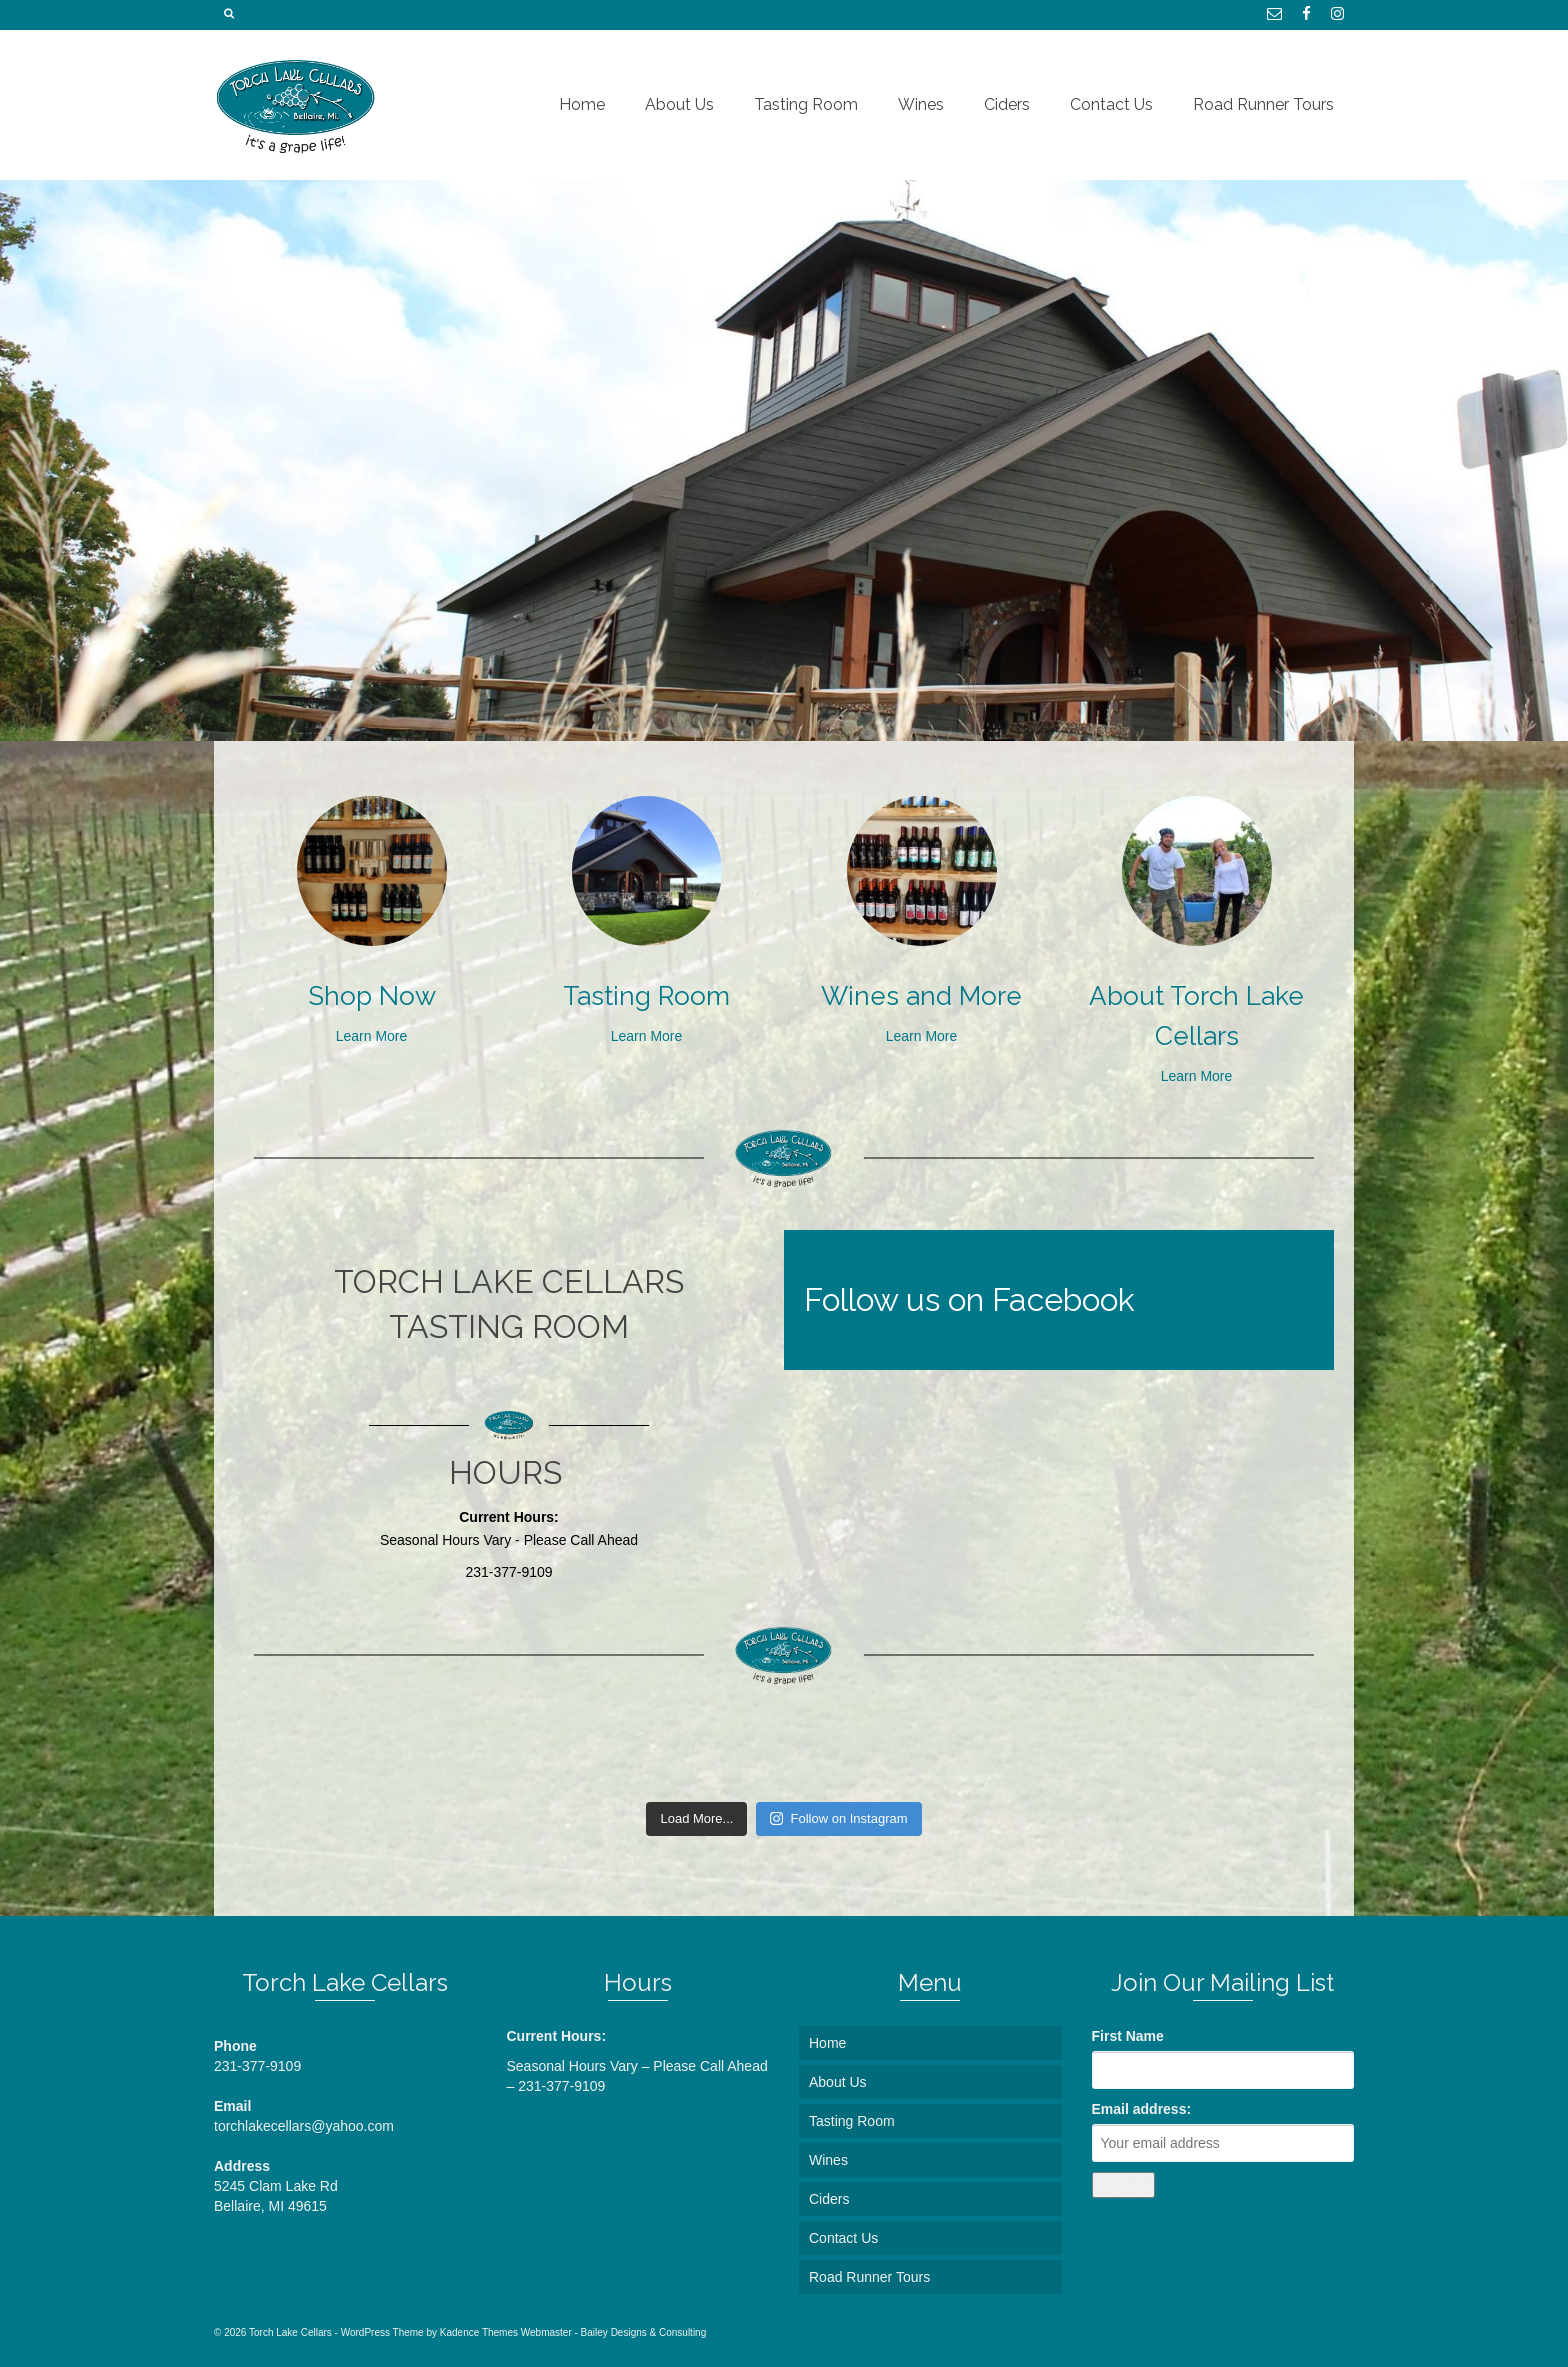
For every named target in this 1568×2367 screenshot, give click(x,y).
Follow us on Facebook (969, 1299)
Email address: (1142, 2109)
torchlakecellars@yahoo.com (304, 2126)
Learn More (372, 1036)
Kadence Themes (479, 2332)
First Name (1128, 2036)
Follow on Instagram (838, 1818)
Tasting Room (646, 996)
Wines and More (921, 996)
